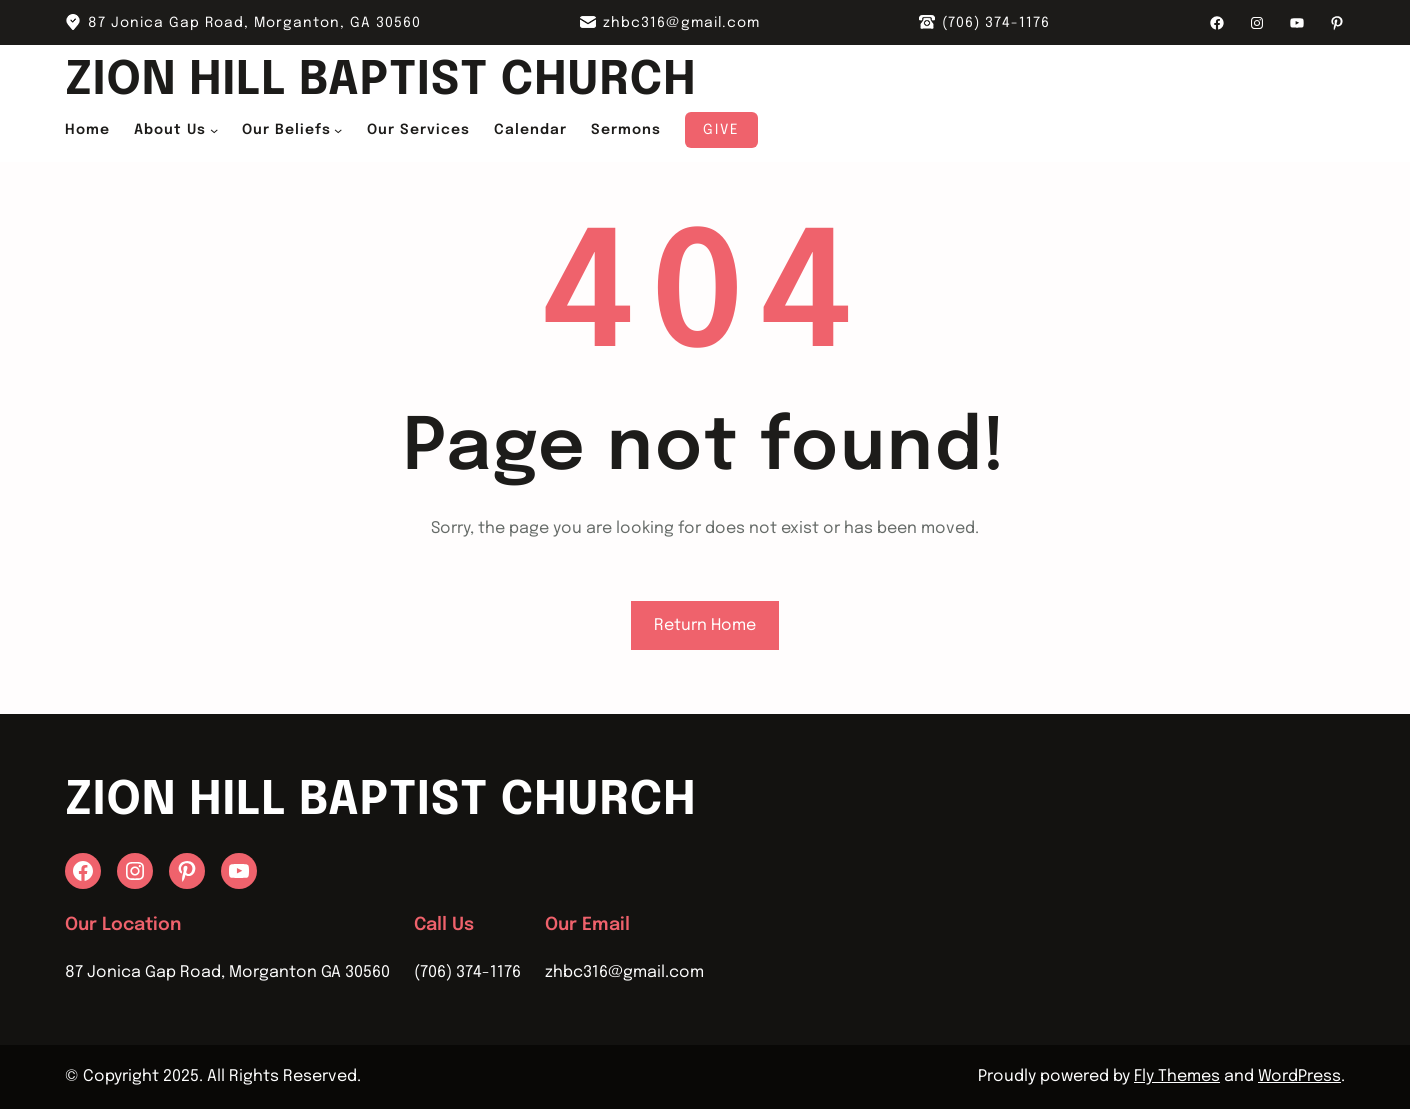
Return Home (705, 625)
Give (721, 130)
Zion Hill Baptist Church (380, 81)
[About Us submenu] (214, 130)
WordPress (1299, 1076)
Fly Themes (1177, 1076)
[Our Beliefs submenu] (338, 130)
